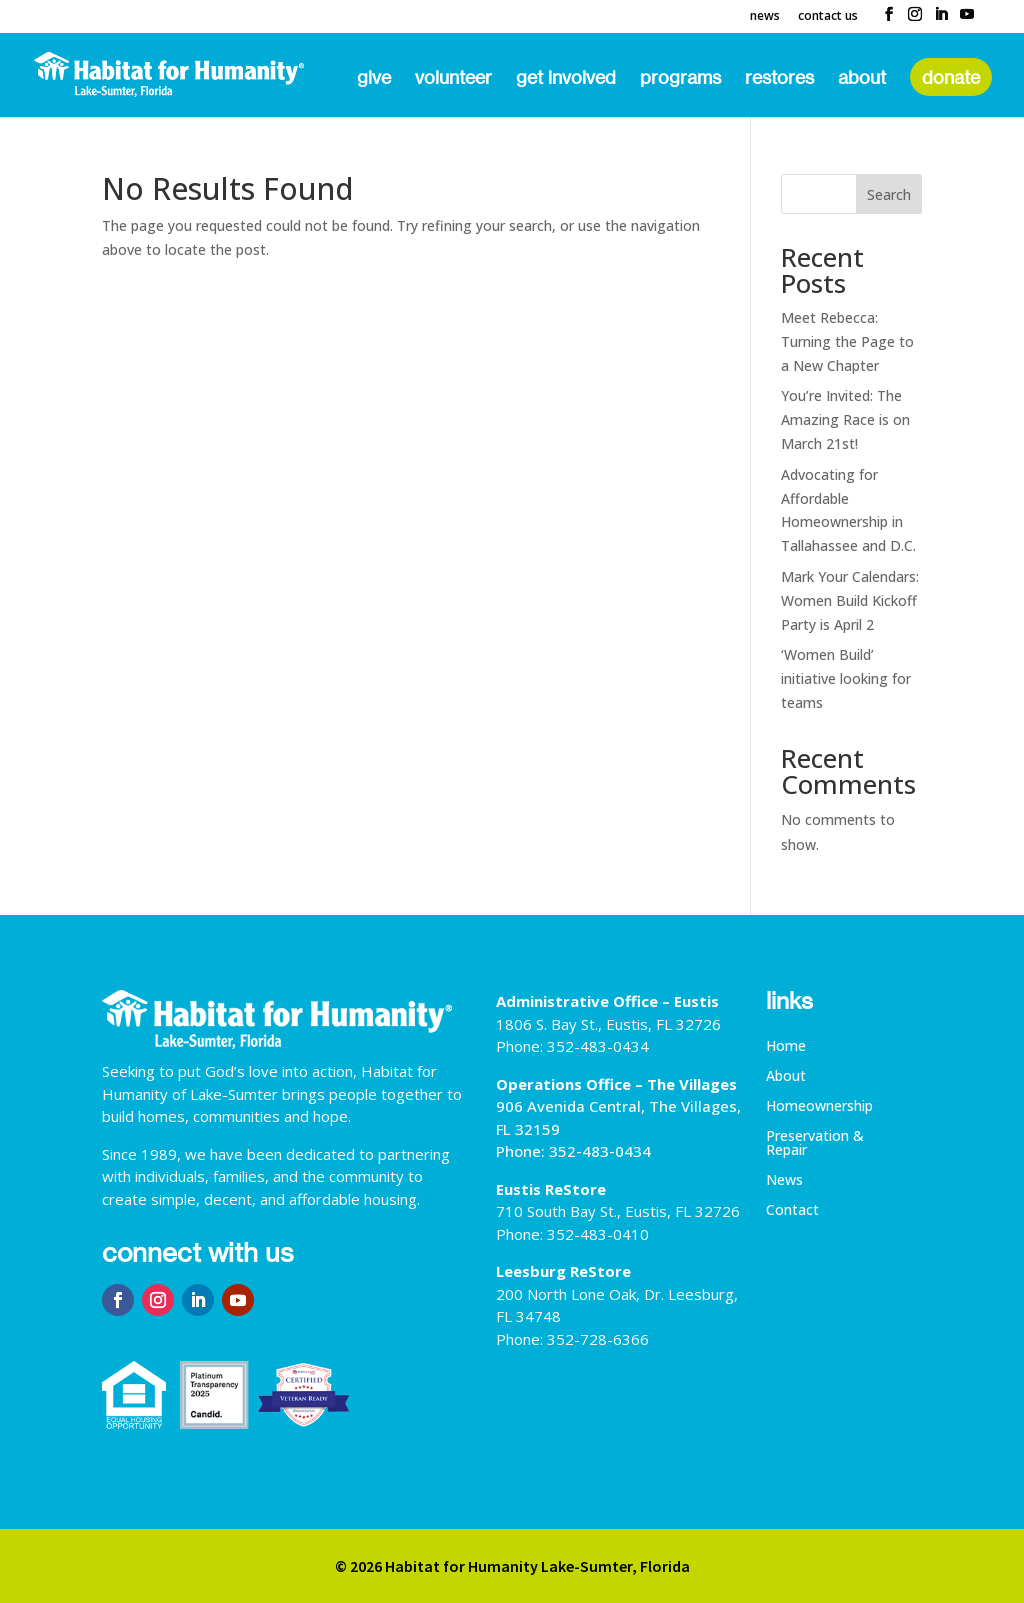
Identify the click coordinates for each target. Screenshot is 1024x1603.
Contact (792, 1211)
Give (374, 79)
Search (889, 194)
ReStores (779, 79)
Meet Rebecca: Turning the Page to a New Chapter (847, 341)
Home (786, 1047)
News (765, 17)
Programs (680, 79)
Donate (951, 77)
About (862, 79)
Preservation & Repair (815, 1144)
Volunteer (453, 79)
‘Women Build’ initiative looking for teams (846, 678)
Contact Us (828, 17)
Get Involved (566, 79)
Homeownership (819, 1107)
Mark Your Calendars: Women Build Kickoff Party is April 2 (850, 600)
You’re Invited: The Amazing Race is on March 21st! (845, 419)
